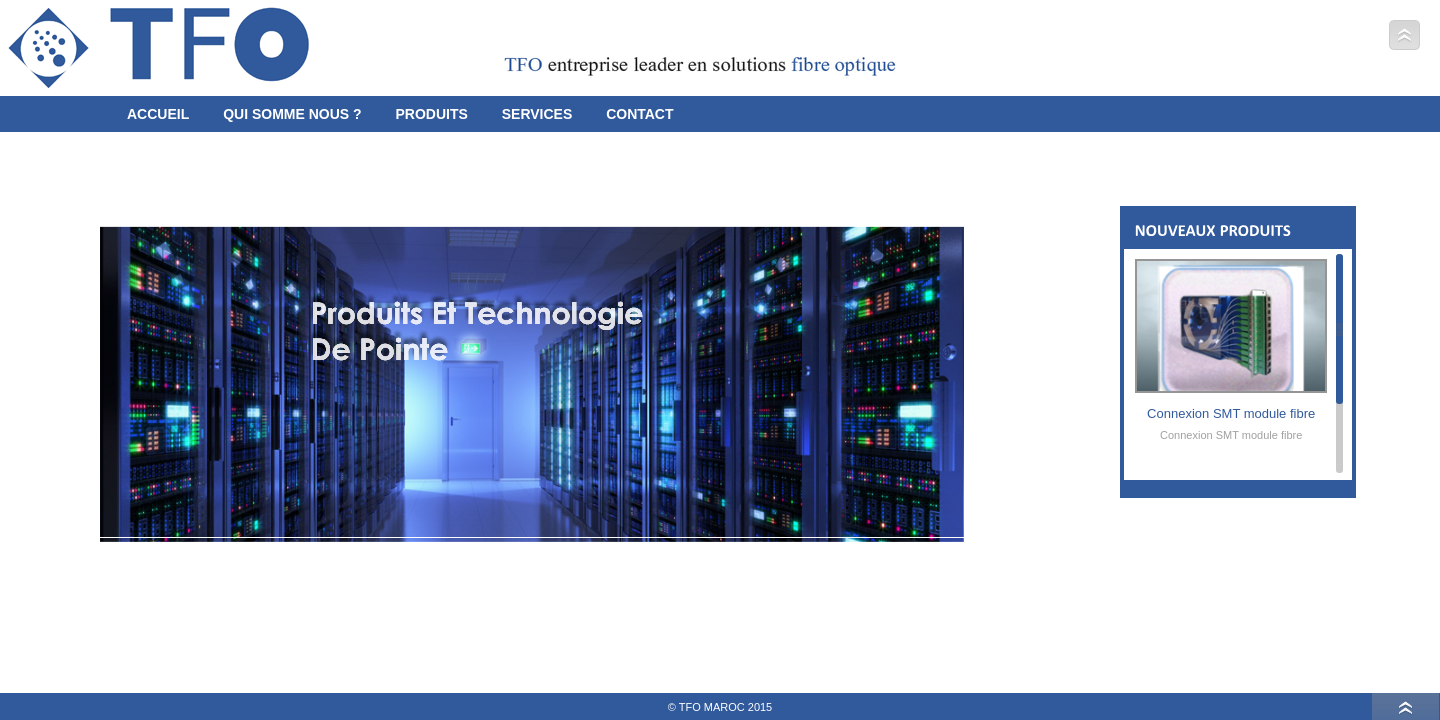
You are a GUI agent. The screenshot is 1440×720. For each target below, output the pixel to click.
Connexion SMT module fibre (1231, 422)
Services (537, 110)
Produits (431, 110)
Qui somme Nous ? (292, 110)
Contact (639, 110)
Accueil (158, 110)
